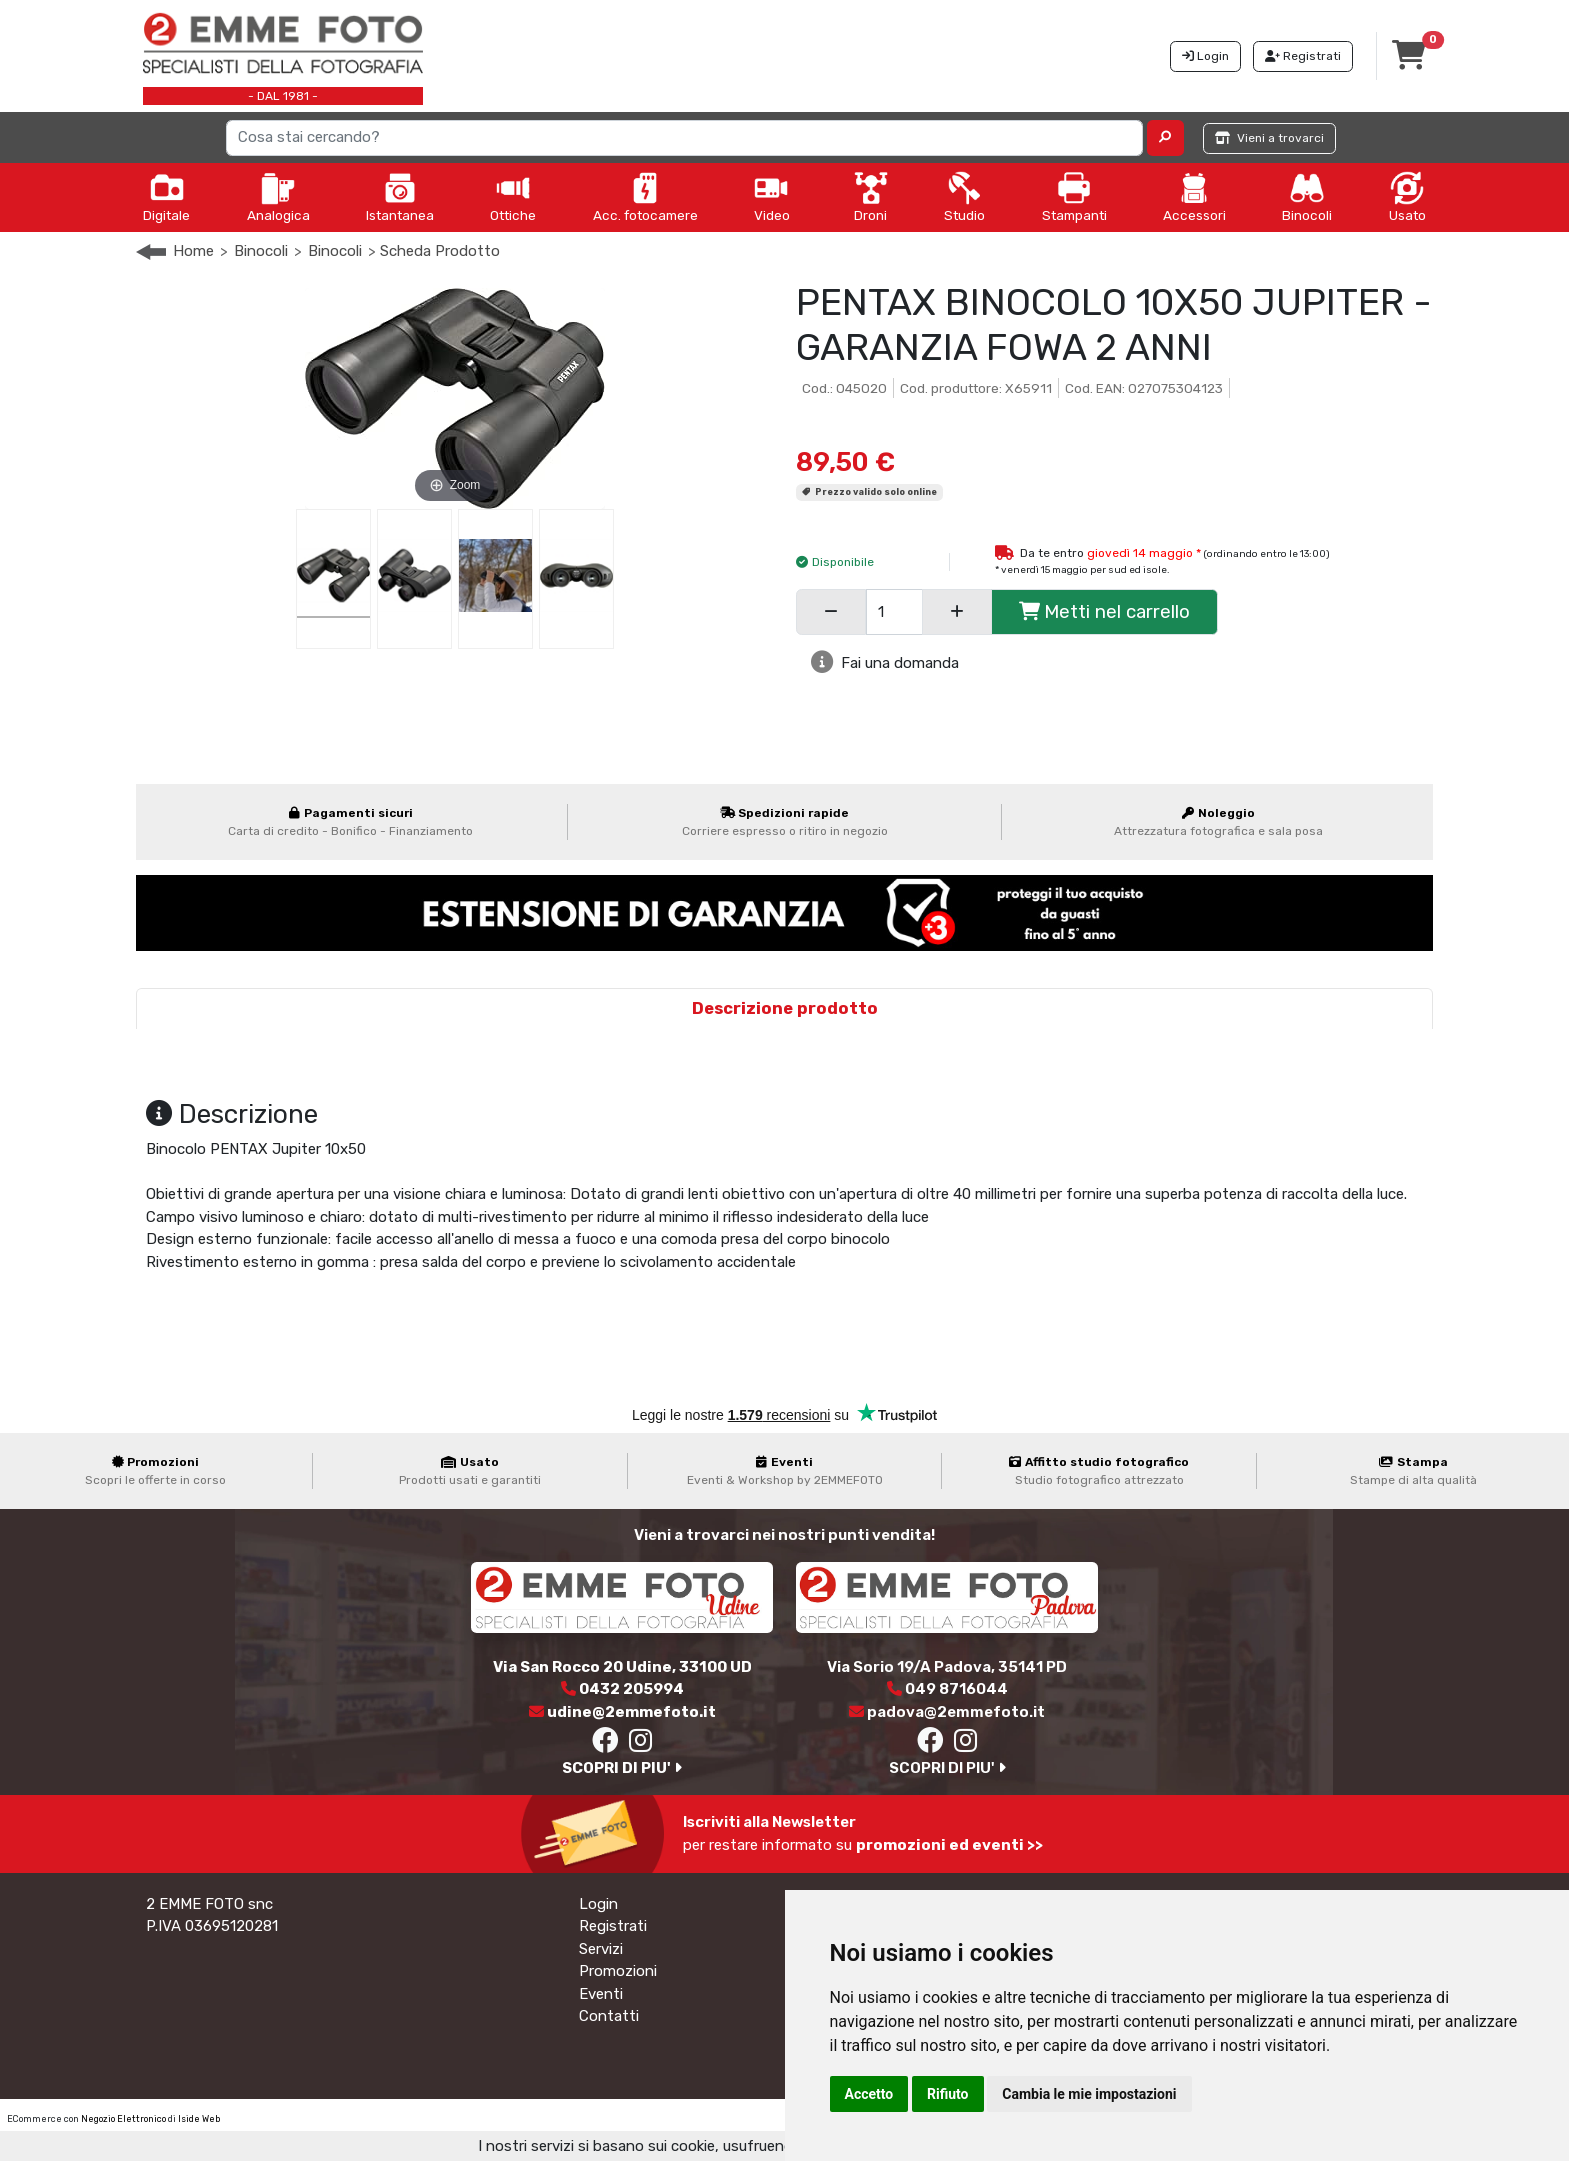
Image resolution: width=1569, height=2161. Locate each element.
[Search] (685, 138)
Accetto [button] (869, 2094)
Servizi (601, 1949)
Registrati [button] (1303, 56)
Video (772, 197)
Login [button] (1205, 56)
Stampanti (1074, 197)
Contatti (609, 2016)
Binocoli (1307, 197)
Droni (871, 197)
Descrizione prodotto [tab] (785, 1008)
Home (193, 251)
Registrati (613, 1926)
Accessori (1194, 197)
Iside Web (199, 2119)
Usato (1407, 197)
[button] (1165, 138)
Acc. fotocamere (645, 197)
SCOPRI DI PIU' (622, 1768)
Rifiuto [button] (948, 2094)
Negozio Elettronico (123, 2119)
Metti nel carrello (1104, 611)
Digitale (166, 197)
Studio (964, 197)
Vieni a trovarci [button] (1269, 138)
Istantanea (400, 197)
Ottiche (513, 197)
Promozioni (618, 1971)
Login (598, 1904)
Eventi (601, 1994)
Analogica (278, 197)
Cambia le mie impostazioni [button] (1089, 2094)
